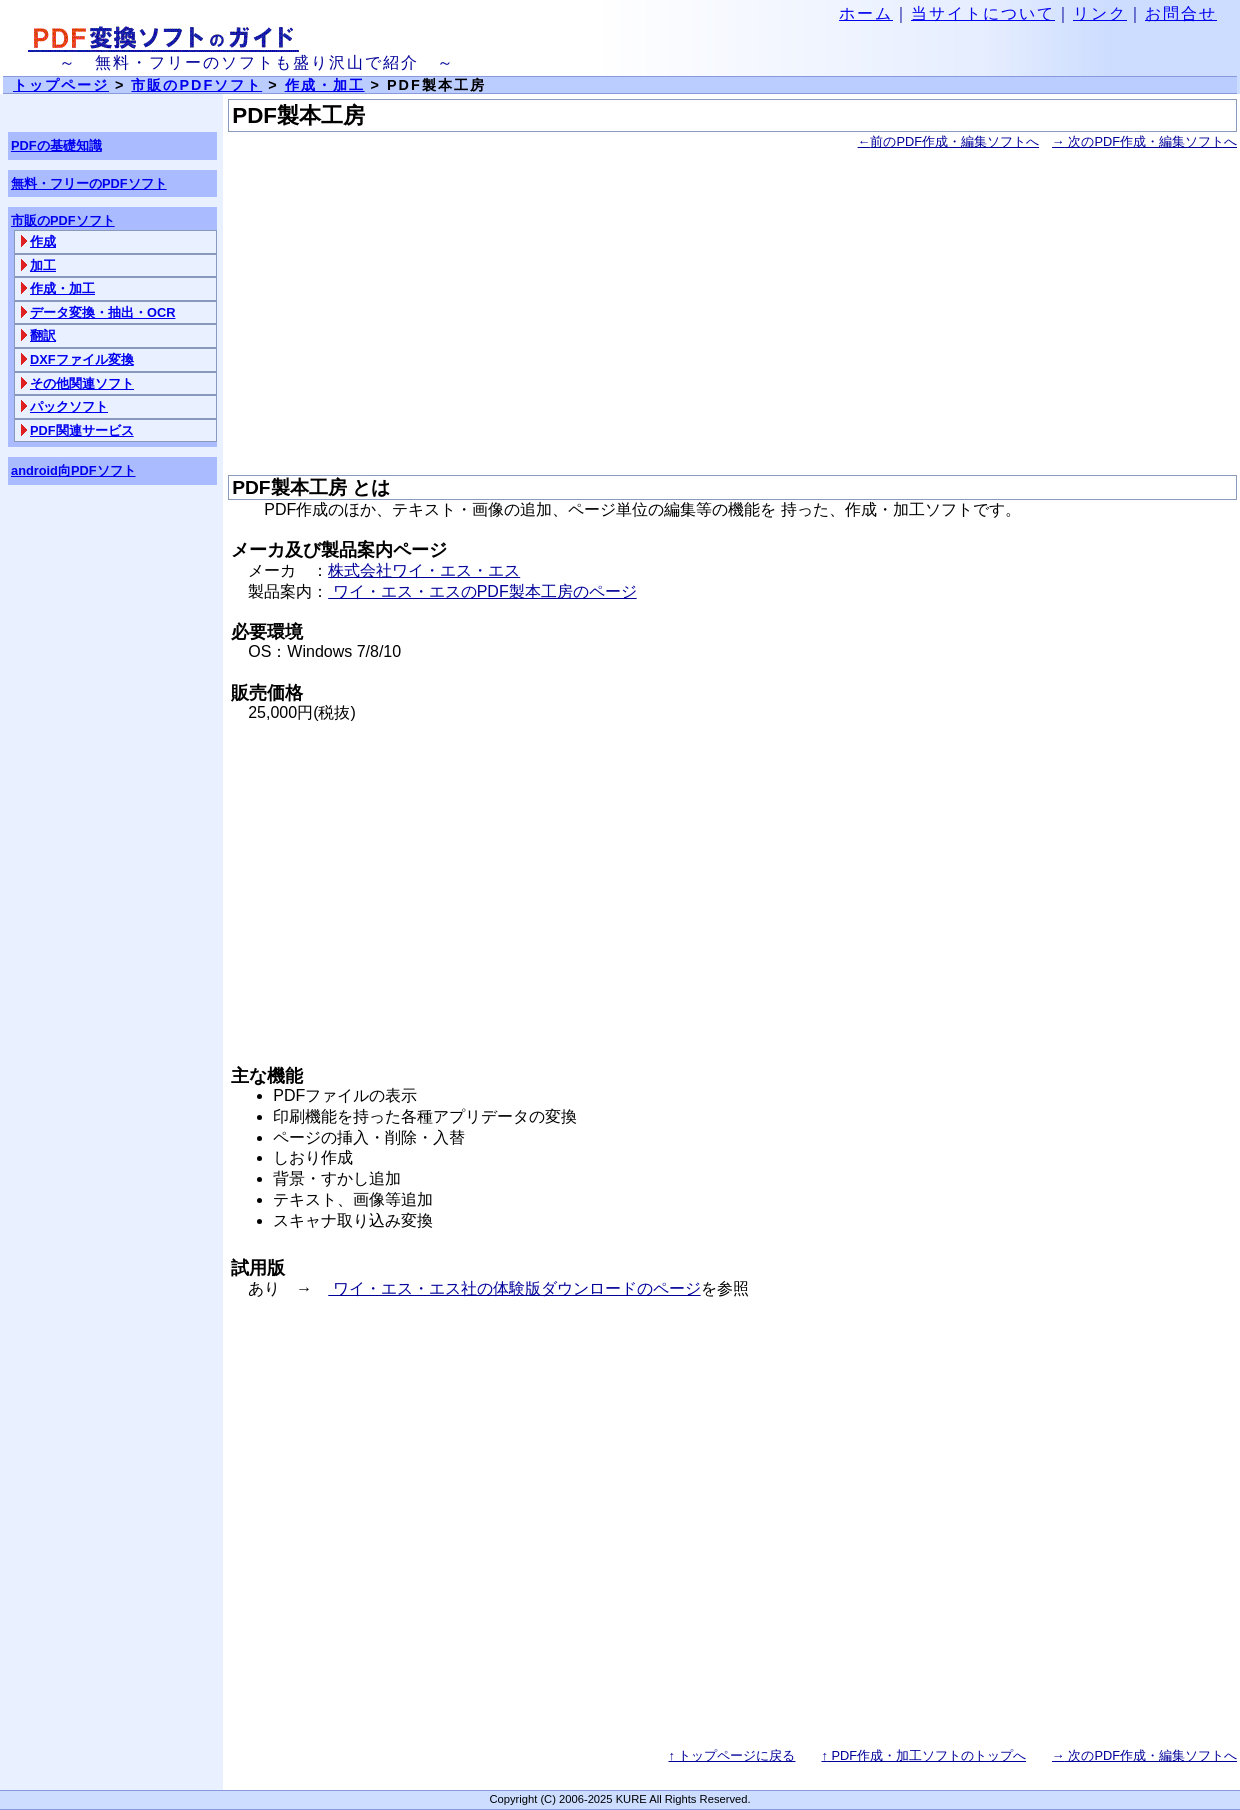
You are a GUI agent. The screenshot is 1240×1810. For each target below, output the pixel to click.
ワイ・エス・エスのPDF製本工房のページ (482, 591)
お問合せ (1181, 13)
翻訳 (43, 335)
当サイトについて (983, 13)
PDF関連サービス (82, 430)
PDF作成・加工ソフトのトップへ (923, 1755)
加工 (43, 265)
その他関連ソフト (82, 383)
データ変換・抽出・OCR (102, 312)
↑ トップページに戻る (732, 1755)
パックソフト (69, 406)
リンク (1100, 13)
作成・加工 (62, 288)
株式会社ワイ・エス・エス (424, 570)
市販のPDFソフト (196, 85)
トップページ (61, 85)
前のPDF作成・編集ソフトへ (948, 141)
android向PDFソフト (73, 470)
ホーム (866, 13)
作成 (43, 241)
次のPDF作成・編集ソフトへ (1144, 141)
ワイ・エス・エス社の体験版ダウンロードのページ (514, 1288)
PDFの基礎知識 (56, 145)
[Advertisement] (732, 314)
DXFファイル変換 (82, 359)
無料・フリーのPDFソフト (89, 183)
